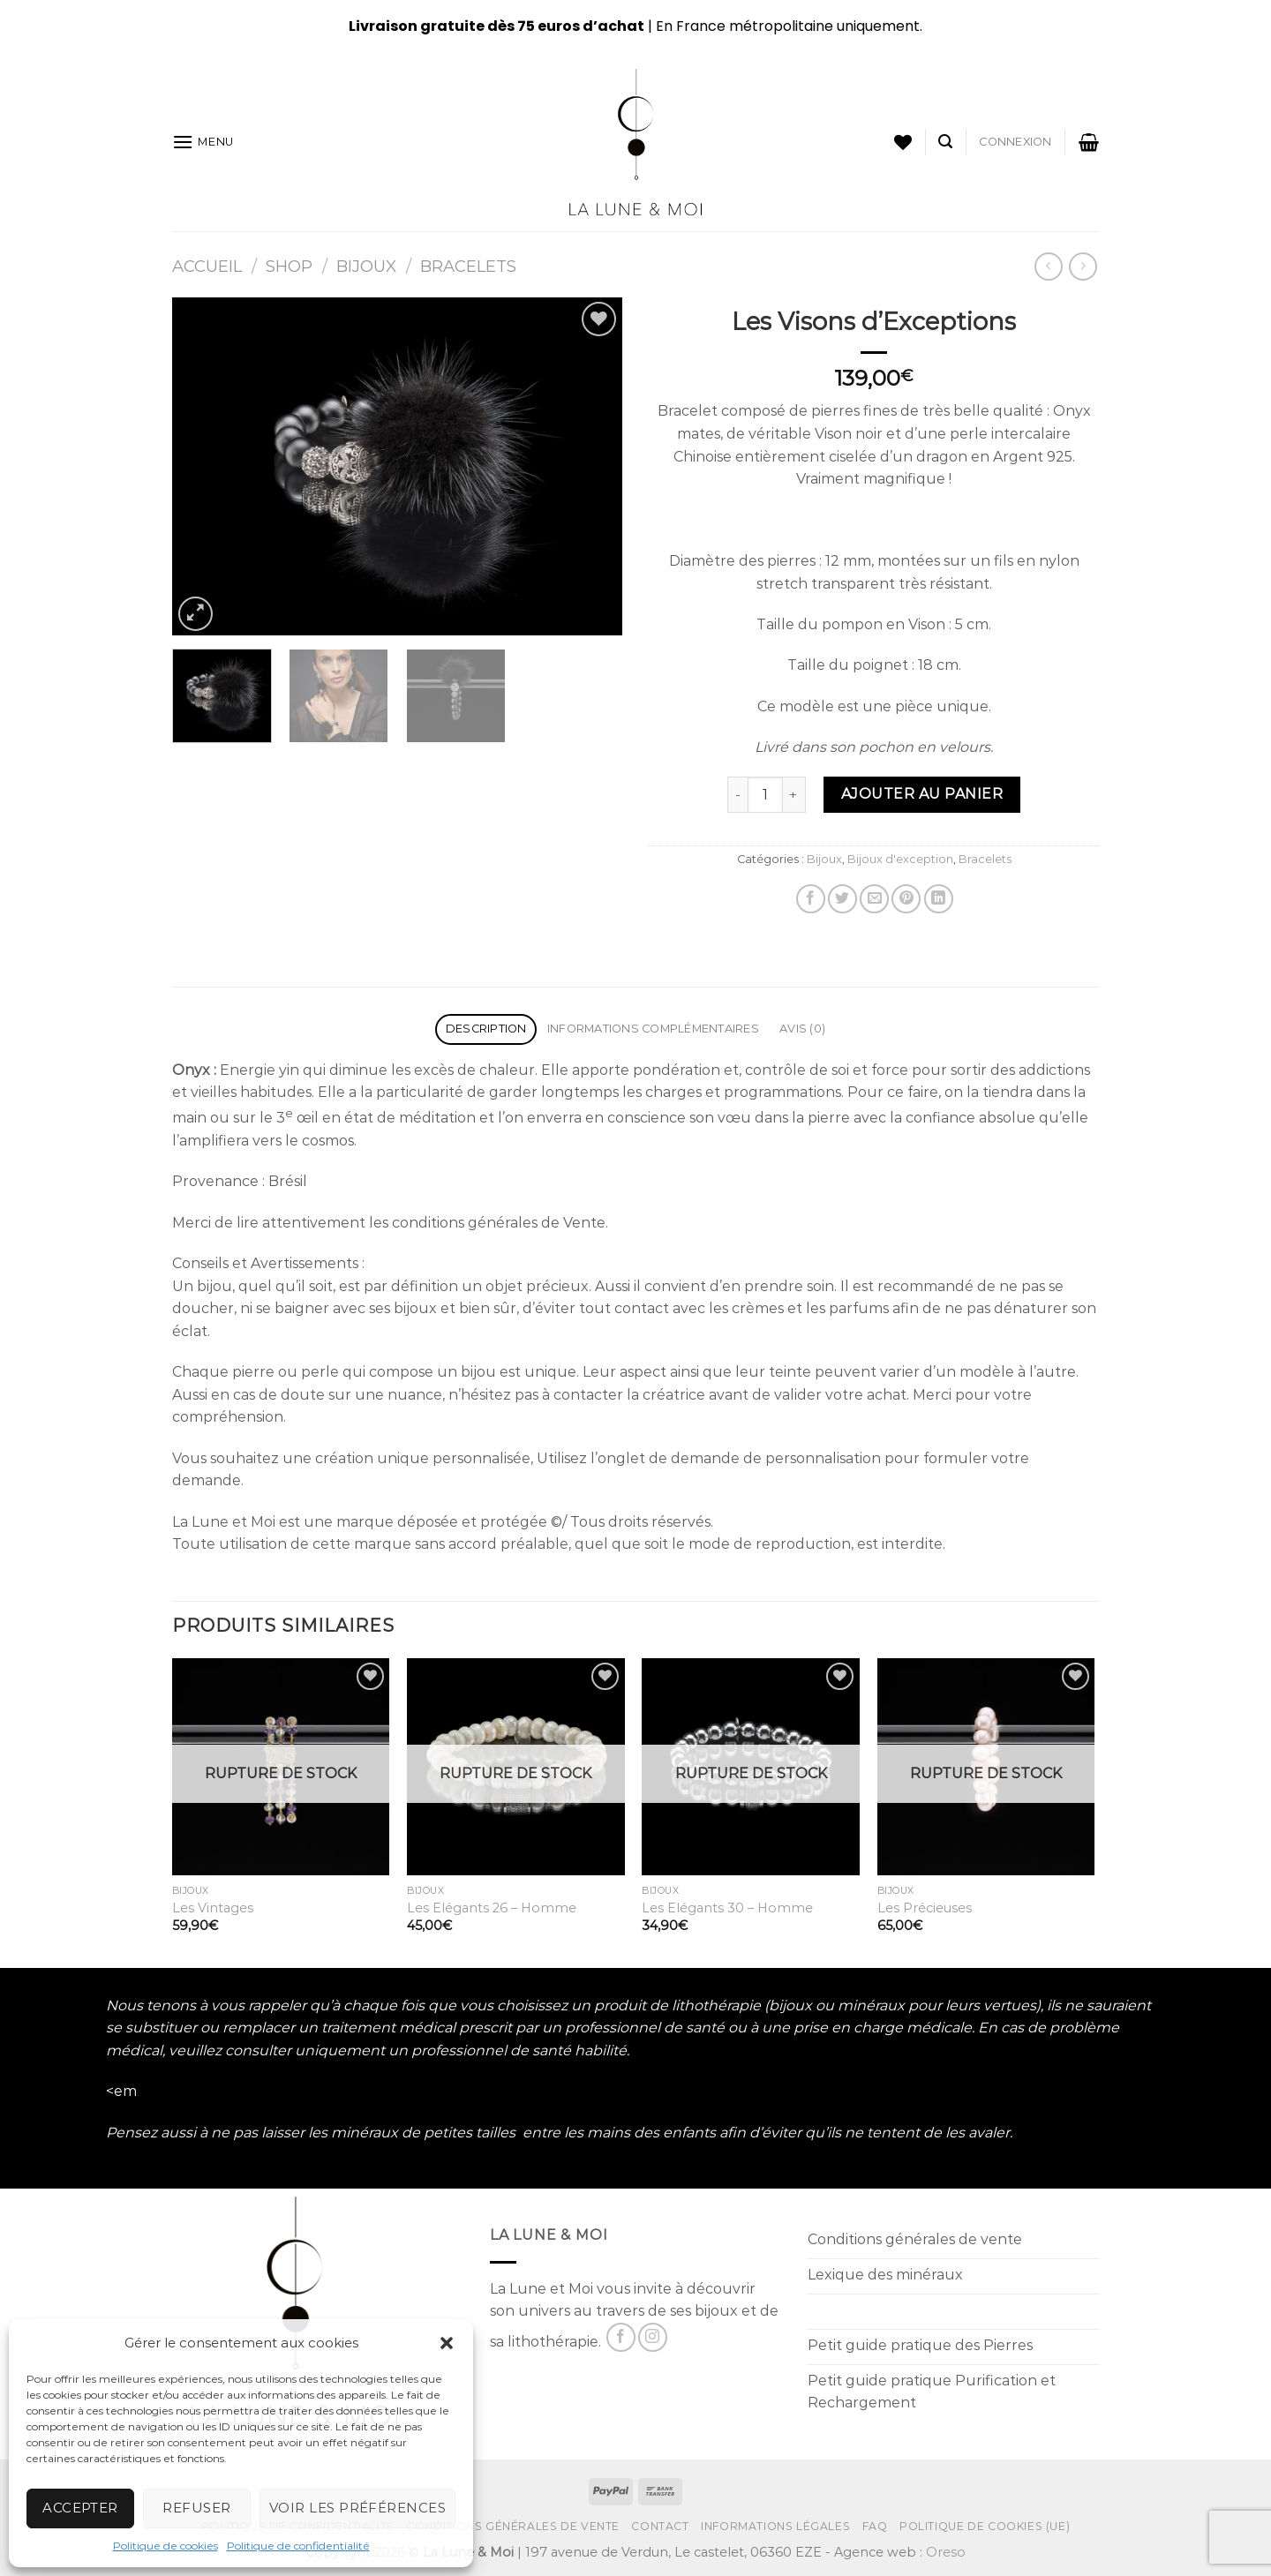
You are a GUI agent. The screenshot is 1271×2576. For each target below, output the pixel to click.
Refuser (196, 2507)
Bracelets (468, 266)
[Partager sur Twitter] (842, 898)
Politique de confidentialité (298, 2545)
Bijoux (366, 266)
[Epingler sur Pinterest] (906, 898)
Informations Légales (775, 2526)
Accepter (80, 2507)
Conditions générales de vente (513, 2526)
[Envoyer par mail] (874, 898)
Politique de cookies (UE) (984, 2526)
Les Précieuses (924, 1908)
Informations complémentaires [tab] (653, 1028)
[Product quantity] (765, 794)
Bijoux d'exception (900, 859)
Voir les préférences (357, 2507)
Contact (659, 2526)
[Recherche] (945, 141)
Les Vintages (212, 1908)
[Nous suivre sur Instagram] (652, 2337)
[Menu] (203, 141)
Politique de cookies (165, 2545)
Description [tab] (486, 1028)
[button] (446, 2343)
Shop (289, 266)
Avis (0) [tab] (802, 1028)
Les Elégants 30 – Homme (727, 1908)
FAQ (875, 2526)
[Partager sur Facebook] (810, 898)
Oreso (946, 2552)
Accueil (207, 266)
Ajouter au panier (922, 793)
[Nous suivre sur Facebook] (621, 2337)
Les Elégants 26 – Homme (491, 1908)
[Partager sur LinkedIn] (938, 898)
